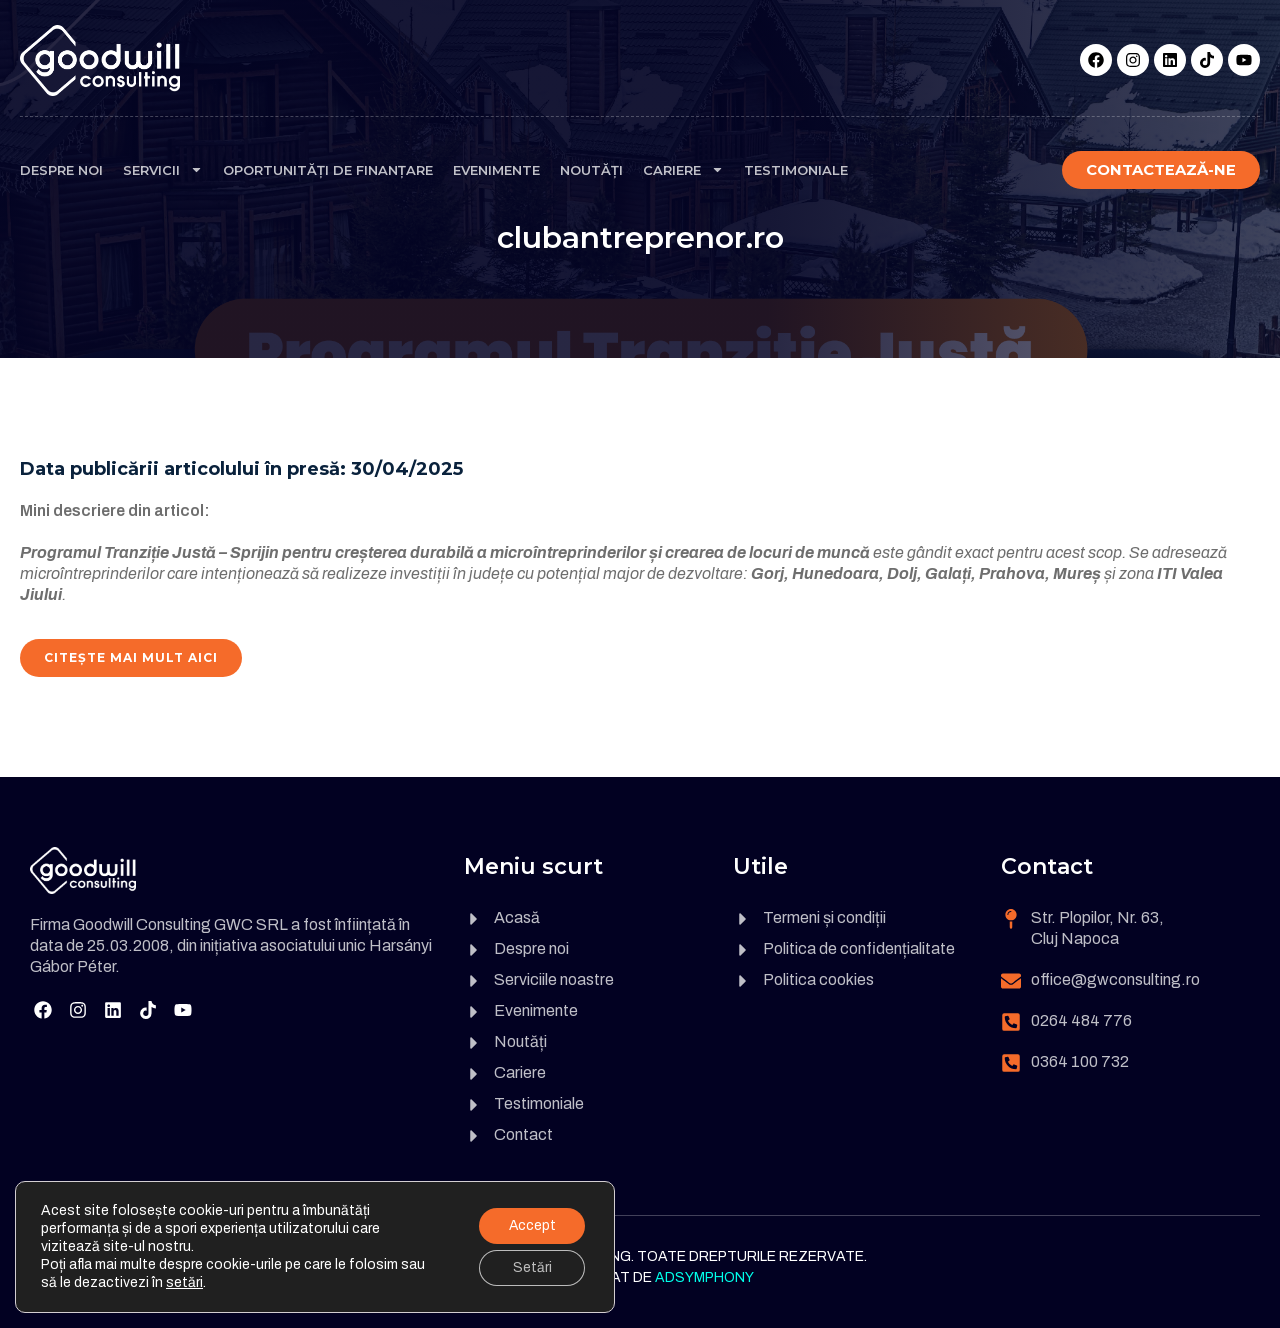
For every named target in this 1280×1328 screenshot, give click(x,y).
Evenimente (496, 170)
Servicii (163, 169)
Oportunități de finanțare (328, 170)
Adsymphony (704, 1277)
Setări (531, 1267)
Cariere (683, 169)
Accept (531, 1225)
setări (184, 1282)
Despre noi (61, 170)
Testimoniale (796, 170)
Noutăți (591, 170)
